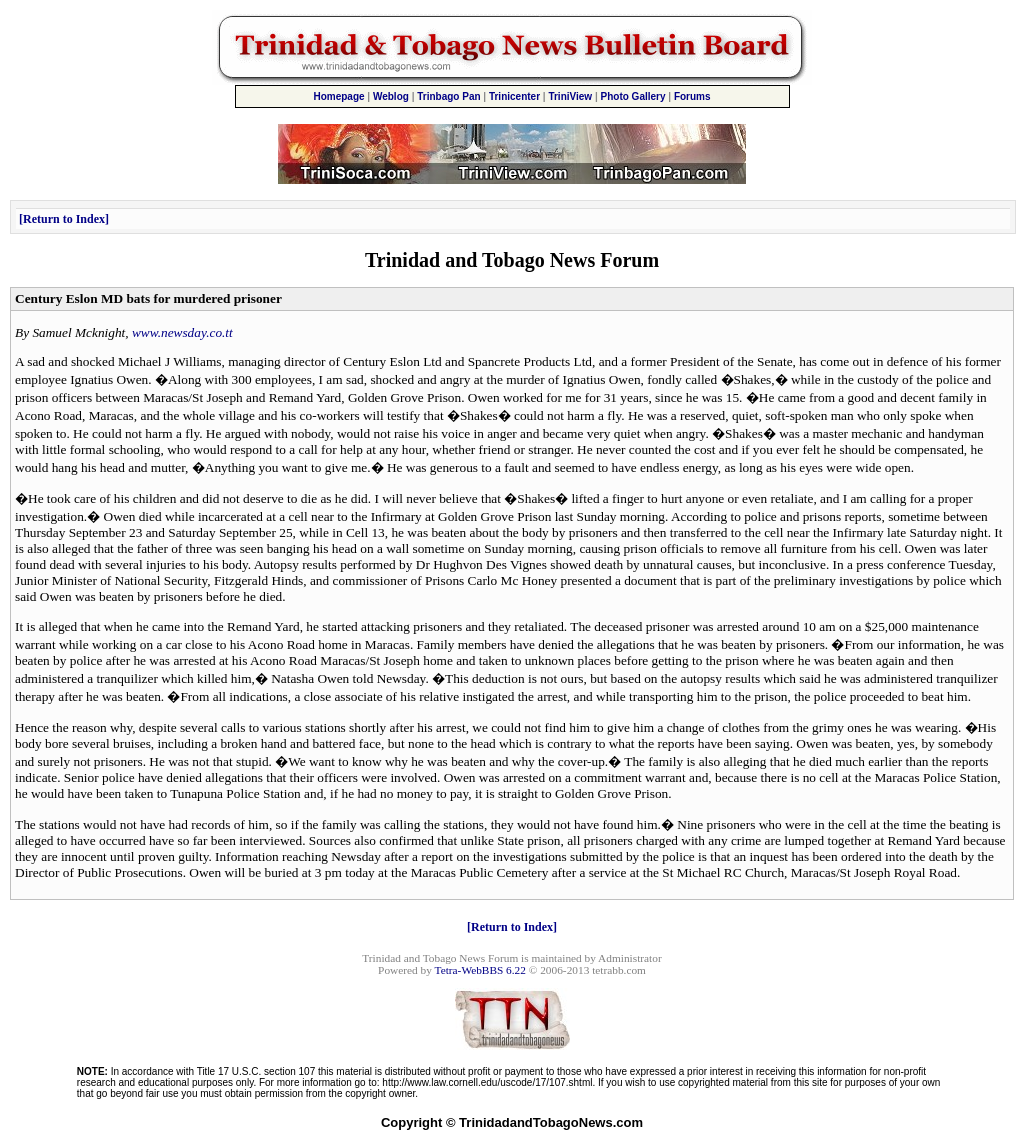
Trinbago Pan (448, 96)
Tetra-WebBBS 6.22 (480, 970)
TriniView (570, 96)
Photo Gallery (633, 96)
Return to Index (64, 219)
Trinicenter (514, 96)
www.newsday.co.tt (182, 332)
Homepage (338, 96)
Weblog (391, 96)
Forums (692, 96)
